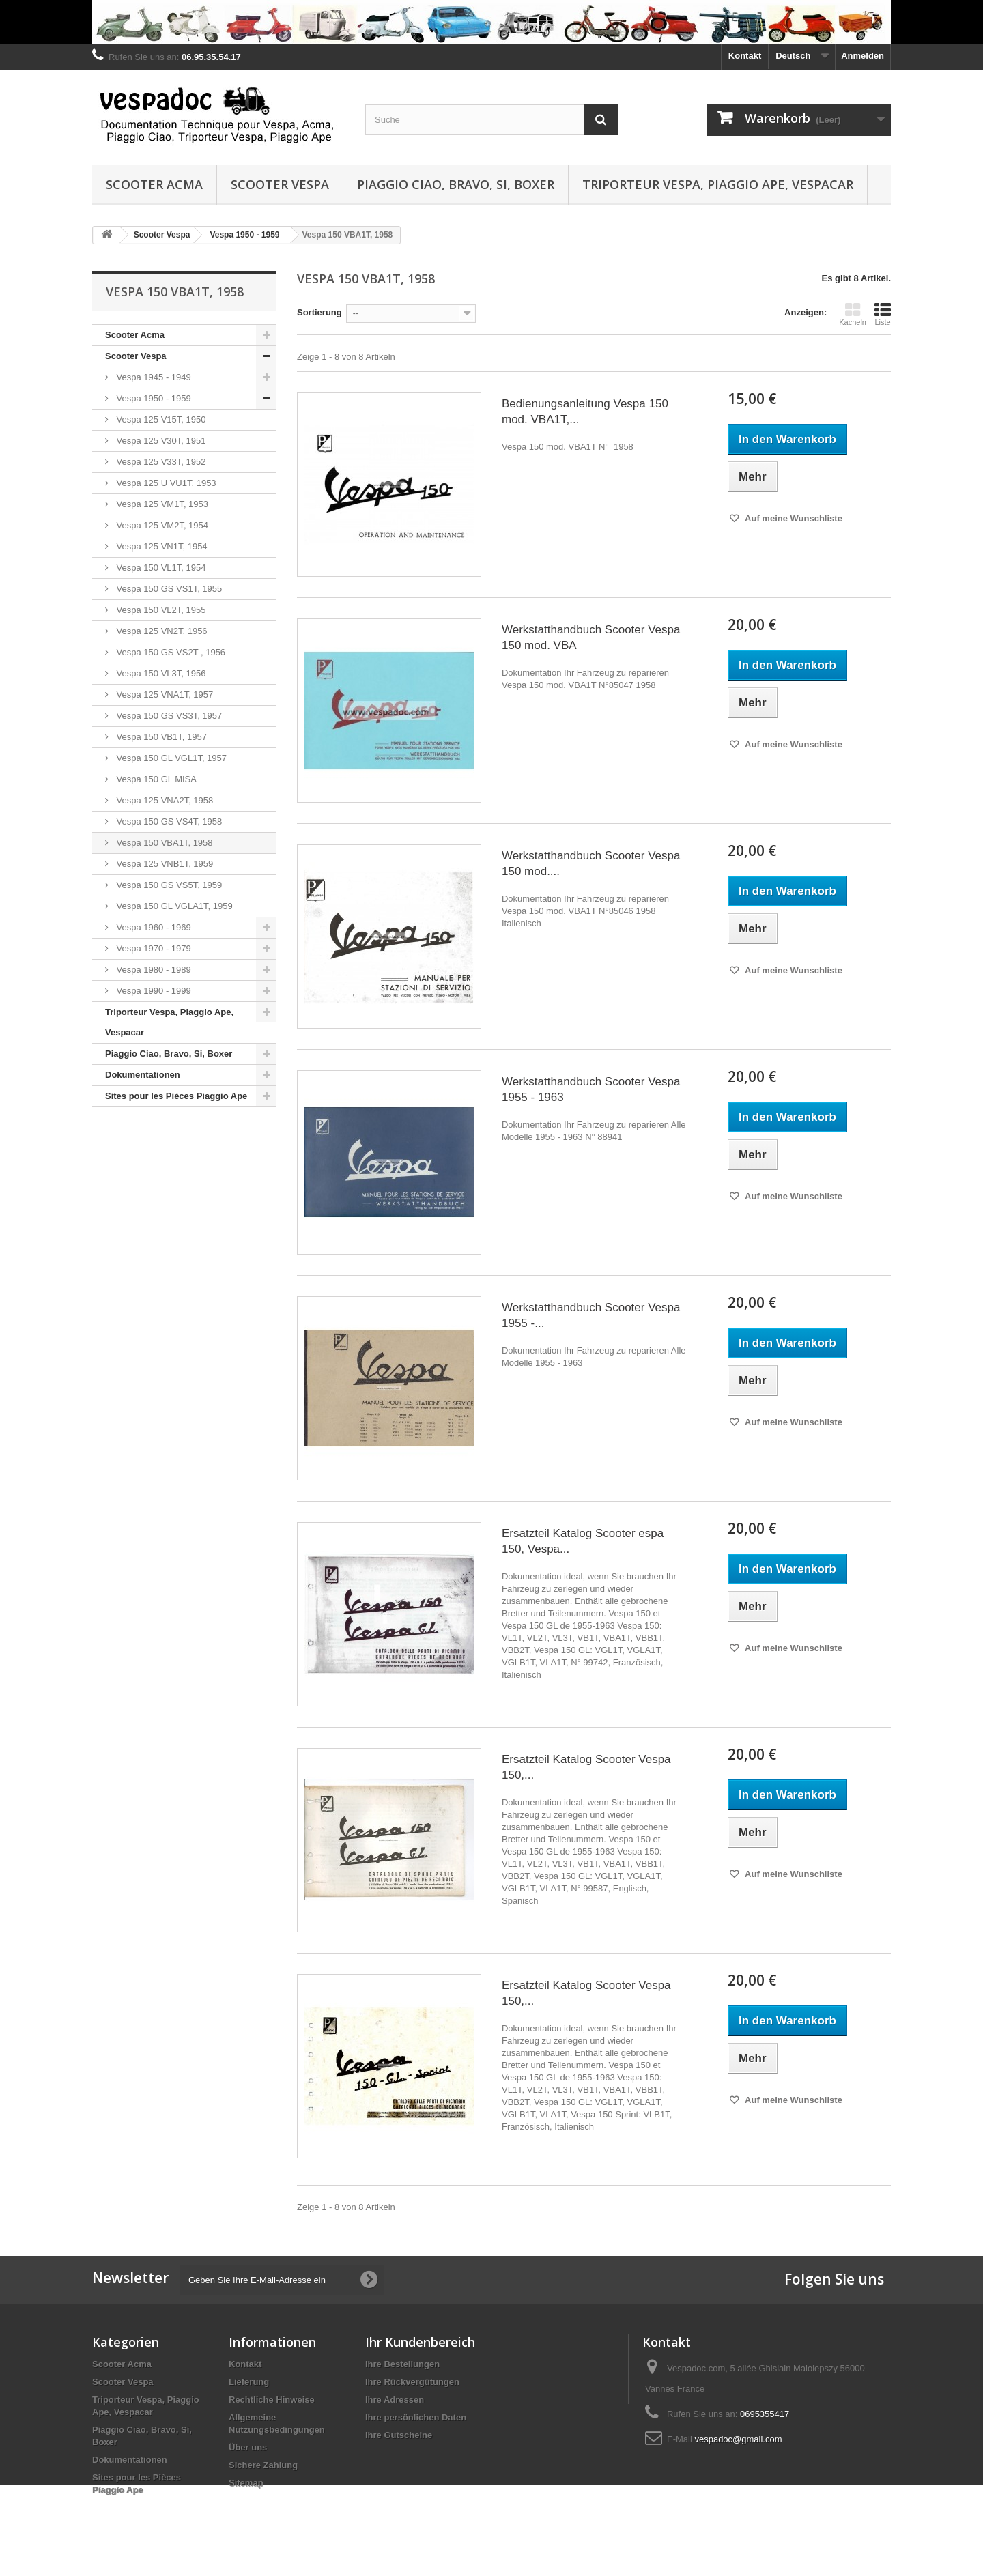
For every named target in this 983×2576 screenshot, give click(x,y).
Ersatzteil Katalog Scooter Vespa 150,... (586, 1767)
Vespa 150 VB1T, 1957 (160, 737)
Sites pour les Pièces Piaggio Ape (176, 1096)
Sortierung (319, 312)
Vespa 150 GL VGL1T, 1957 (170, 758)
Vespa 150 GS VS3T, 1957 (168, 716)
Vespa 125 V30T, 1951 (159, 440)
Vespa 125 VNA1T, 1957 (163, 694)
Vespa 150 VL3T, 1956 (159, 673)
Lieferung (249, 2382)
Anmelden (862, 56)
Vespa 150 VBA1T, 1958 (163, 843)
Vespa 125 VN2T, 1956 (161, 631)
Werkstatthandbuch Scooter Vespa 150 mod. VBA (591, 637)
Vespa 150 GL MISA (155, 779)
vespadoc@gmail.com (738, 2439)
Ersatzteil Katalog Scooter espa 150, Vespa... (583, 1541)
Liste (882, 314)
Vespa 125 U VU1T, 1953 (165, 483)
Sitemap (246, 2483)
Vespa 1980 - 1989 (152, 969)
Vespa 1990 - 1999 (152, 991)
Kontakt (744, 56)
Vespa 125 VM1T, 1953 (161, 504)
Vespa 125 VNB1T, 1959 (163, 864)
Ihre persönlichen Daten (415, 2417)
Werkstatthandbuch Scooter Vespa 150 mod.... (591, 863)
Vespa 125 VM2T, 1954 (161, 525)
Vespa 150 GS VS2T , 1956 (169, 652)
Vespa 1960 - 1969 (152, 927)
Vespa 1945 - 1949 (152, 377)
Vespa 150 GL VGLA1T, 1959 (173, 906)
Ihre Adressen (394, 2399)
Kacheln (852, 314)
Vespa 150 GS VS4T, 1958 (168, 821)
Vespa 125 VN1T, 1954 (161, 546)
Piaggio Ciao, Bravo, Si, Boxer (455, 184)
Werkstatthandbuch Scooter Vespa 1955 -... (591, 1315)
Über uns (248, 2447)
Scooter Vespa (280, 184)
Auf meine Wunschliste (792, 518)
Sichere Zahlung (263, 2465)
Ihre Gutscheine (398, 2435)
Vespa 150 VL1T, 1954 (159, 567)
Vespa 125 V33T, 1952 (159, 462)
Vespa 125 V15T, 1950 (159, 419)
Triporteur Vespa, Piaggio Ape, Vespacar (717, 184)
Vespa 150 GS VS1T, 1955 (168, 589)
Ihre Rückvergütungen (412, 2382)
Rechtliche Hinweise (272, 2399)
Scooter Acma (154, 184)
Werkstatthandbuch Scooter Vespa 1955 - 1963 (591, 1089)
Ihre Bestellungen (402, 2364)
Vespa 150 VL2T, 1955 (159, 610)
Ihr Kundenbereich (420, 2342)
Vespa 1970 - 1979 (152, 948)
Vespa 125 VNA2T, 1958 (163, 800)
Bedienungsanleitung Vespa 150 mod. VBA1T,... (585, 411)
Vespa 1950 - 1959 (152, 398)
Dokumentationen (142, 1075)
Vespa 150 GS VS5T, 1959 (168, 885)
